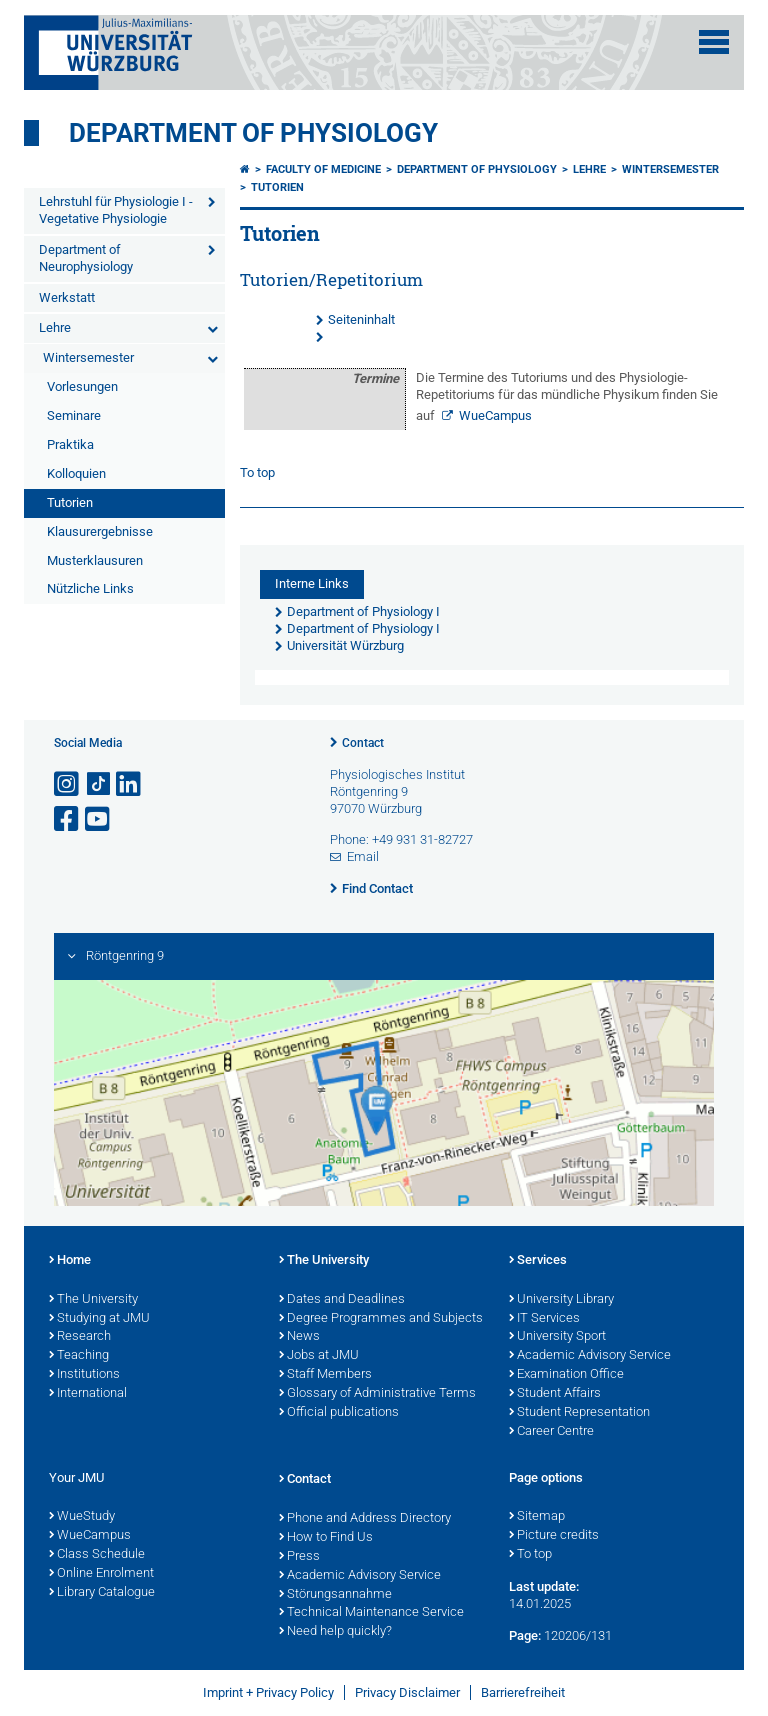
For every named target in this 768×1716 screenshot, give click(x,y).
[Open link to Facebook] (68, 819)
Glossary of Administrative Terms (377, 1394)
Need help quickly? (335, 1632)
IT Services (544, 1319)
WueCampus (495, 415)
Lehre (55, 327)
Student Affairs (555, 1394)
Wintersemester (88, 357)
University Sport (557, 1337)
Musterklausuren (95, 560)
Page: (525, 1635)
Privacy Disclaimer (407, 1692)
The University (93, 1300)
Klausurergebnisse (100, 531)
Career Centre (551, 1432)
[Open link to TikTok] (99, 784)
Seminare (74, 415)
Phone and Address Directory (365, 1519)
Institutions (84, 1375)
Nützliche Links (90, 588)
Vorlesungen (82, 386)
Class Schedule (97, 1555)
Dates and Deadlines (342, 1300)
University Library (561, 1300)
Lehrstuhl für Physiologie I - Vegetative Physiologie (116, 210)
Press (299, 1557)
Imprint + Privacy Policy (268, 1692)
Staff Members (325, 1375)
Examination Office (566, 1375)
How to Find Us (326, 1538)
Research (80, 1337)
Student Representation (579, 1413)
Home (70, 1261)
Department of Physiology (253, 133)
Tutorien (70, 502)
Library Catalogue (102, 1593)
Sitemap (537, 1517)
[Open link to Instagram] (68, 784)
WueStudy (82, 1517)
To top (257, 472)
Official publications (339, 1413)
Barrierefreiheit (523, 1692)
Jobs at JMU (319, 1356)
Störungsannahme (335, 1595)
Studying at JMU (99, 1319)
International (88, 1394)
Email (363, 856)
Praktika (70, 444)
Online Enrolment (101, 1574)
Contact (363, 743)
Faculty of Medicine (323, 169)
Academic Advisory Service (590, 1356)
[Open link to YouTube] (99, 819)
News (299, 1337)
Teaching (79, 1356)
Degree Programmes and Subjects (381, 1319)
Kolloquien (76, 473)
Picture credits (554, 1536)
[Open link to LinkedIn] (130, 784)
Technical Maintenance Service (371, 1613)
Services (538, 1261)
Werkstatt (67, 297)
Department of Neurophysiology (86, 258)
